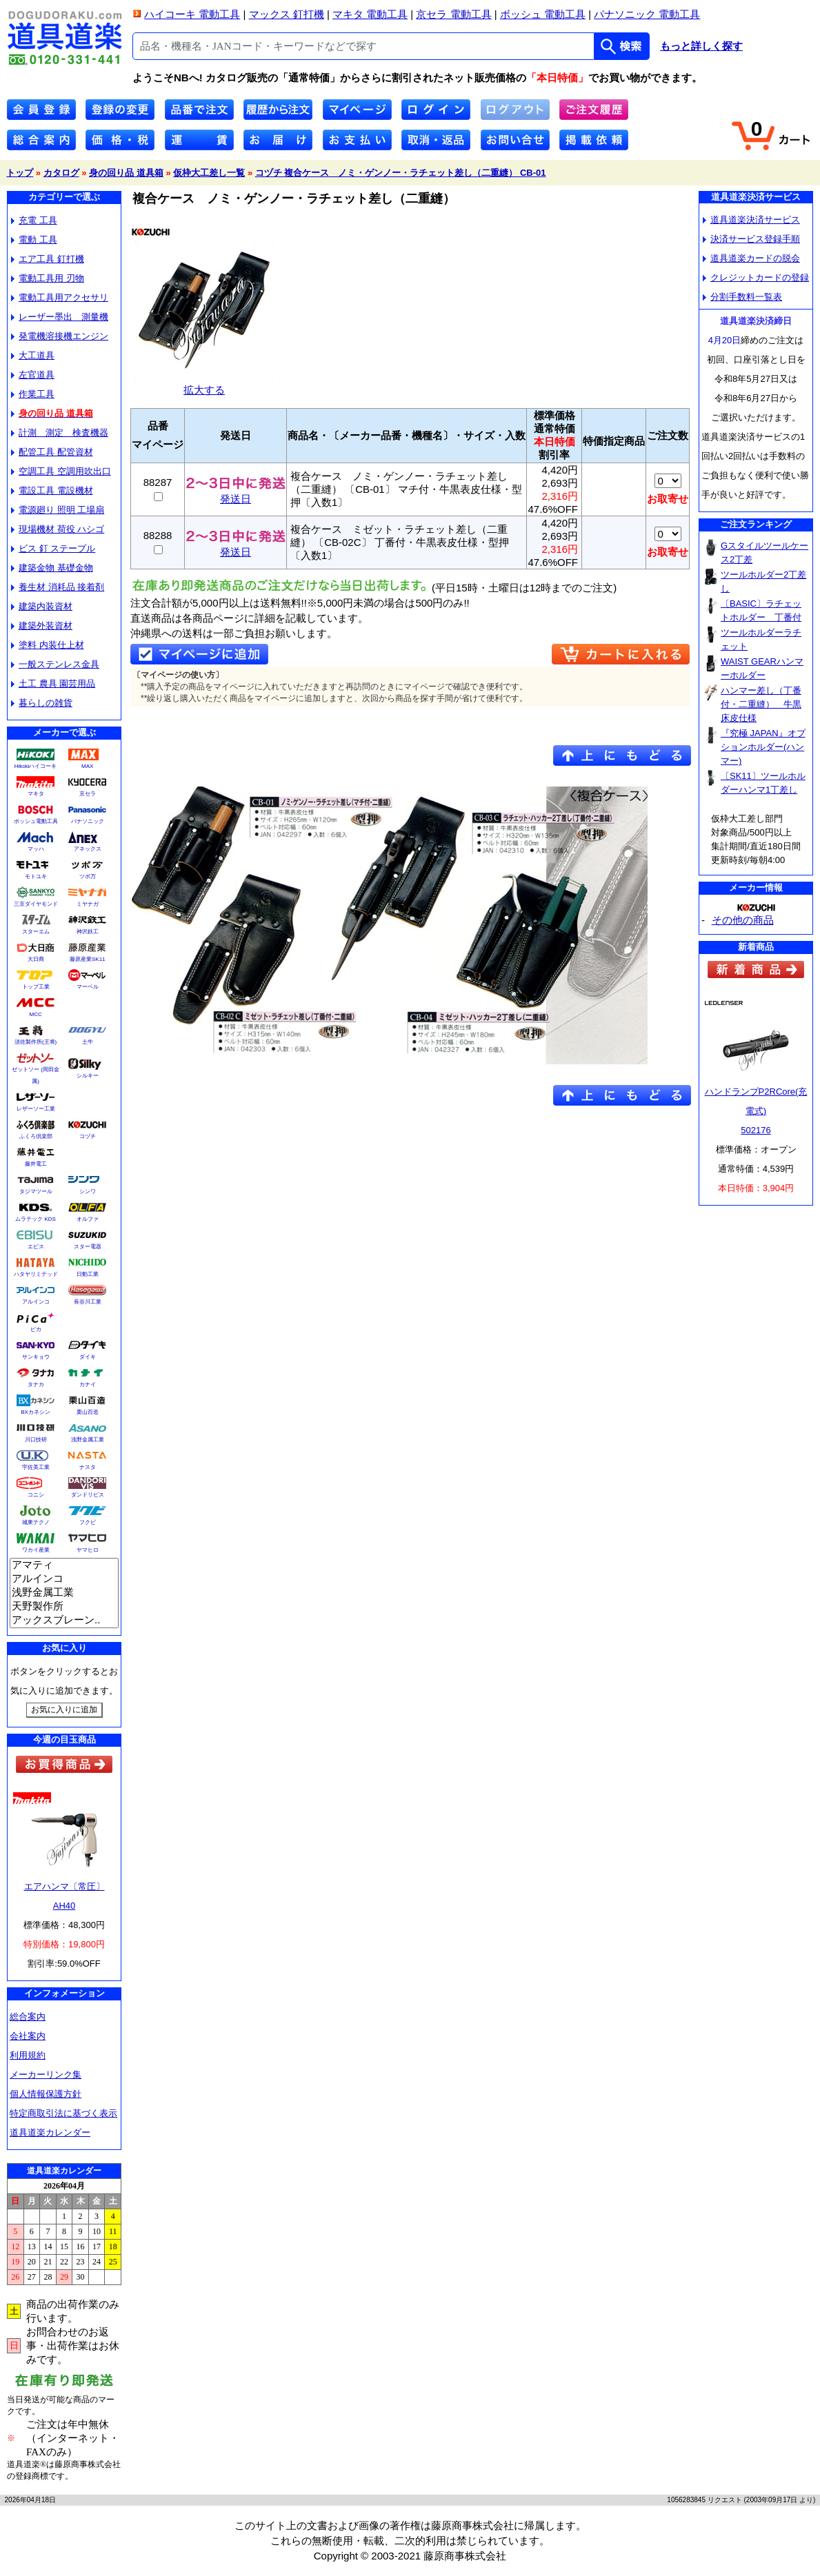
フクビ (87, 1522)
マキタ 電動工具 (370, 14)
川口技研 (36, 1440)
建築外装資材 (41, 625)
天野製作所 (64, 1607)
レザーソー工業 (36, 1109)
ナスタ (87, 1467)
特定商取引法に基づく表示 (63, 2113)
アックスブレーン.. (64, 1620)
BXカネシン (35, 1412)
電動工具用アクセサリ (59, 297)
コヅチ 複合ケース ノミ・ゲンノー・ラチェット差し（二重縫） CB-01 (400, 173)
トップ (19, 173)
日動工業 (88, 1274)
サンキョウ (36, 1357)
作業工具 (32, 394)
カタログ (61, 173)
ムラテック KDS (35, 1219)
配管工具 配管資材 (52, 452)
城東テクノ (36, 1522)
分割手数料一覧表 (742, 297)
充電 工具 (34, 220)
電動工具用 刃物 (47, 278)
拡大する (204, 384)
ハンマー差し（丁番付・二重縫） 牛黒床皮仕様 (761, 704)
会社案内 (28, 2036)
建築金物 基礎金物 (52, 567)
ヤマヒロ (88, 1550)
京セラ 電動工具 (453, 14)
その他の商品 (743, 920)
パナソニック (87, 821)
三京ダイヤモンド (36, 904)
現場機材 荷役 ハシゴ (57, 529)
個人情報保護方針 (45, 2094)
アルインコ (36, 1302)
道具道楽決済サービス (751, 219)
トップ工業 (36, 987)
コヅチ (87, 1136)
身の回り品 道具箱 (126, 173)
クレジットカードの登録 (756, 277)
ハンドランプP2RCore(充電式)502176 (756, 1110)
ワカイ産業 (36, 1550)
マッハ (36, 849)
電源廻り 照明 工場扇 (57, 510)
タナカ (36, 1384)
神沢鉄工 (88, 932)
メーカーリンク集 (45, 2074)
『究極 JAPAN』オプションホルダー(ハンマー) (763, 747)
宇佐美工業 (36, 1467)
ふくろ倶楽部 (35, 1136)
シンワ (87, 1191)
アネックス (87, 849)
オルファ (88, 1219)
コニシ (36, 1495)
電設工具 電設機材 (52, 490)
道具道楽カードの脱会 (751, 258)
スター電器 (87, 1247)
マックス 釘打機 (286, 14)
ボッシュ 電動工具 (543, 14)
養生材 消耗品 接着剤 (57, 587)
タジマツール (35, 1191)
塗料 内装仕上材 (47, 645)
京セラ (87, 794)
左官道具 (32, 374)
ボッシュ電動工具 (36, 821)
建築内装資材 (41, 606)
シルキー (88, 1076)
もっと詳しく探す (701, 46)
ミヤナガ (88, 904)
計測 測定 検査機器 (59, 432)
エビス (36, 1247)
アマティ (64, 1565)
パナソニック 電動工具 (647, 14)
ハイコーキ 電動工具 (192, 14)
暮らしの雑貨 (41, 703)
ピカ (35, 1329)
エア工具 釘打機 (47, 259)
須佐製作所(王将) (35, 1042)
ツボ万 (87, 876)
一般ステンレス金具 (55, 664)
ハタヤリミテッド (36, 1274)
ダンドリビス (87, 1495)
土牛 (87, 1042)
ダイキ (87, 1357)
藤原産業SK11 (88, 959)
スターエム (36, 932)
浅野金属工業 (87, 1440)
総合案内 (28, 2016)
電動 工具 (34, 239)
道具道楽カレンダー (50, 2132)
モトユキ (36, 876)
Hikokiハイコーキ (35, 766)
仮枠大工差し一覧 (209, 173)
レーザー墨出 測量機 (59, 317)
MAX (87, 766)
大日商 (36, 959)
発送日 (236, 494)
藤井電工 (36, 1164)
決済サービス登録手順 (751, 239)
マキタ (36, 794)
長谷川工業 (87, 1302)
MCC (35, 1014)
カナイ (87, 1384)
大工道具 (32, 355)
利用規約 (28, 2055)
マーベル (88, 987)
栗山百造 (88, 1412)
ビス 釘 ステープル (53, 548)
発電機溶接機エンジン (59, 336)
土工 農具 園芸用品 (53, 683)
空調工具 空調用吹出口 (61, 471)
